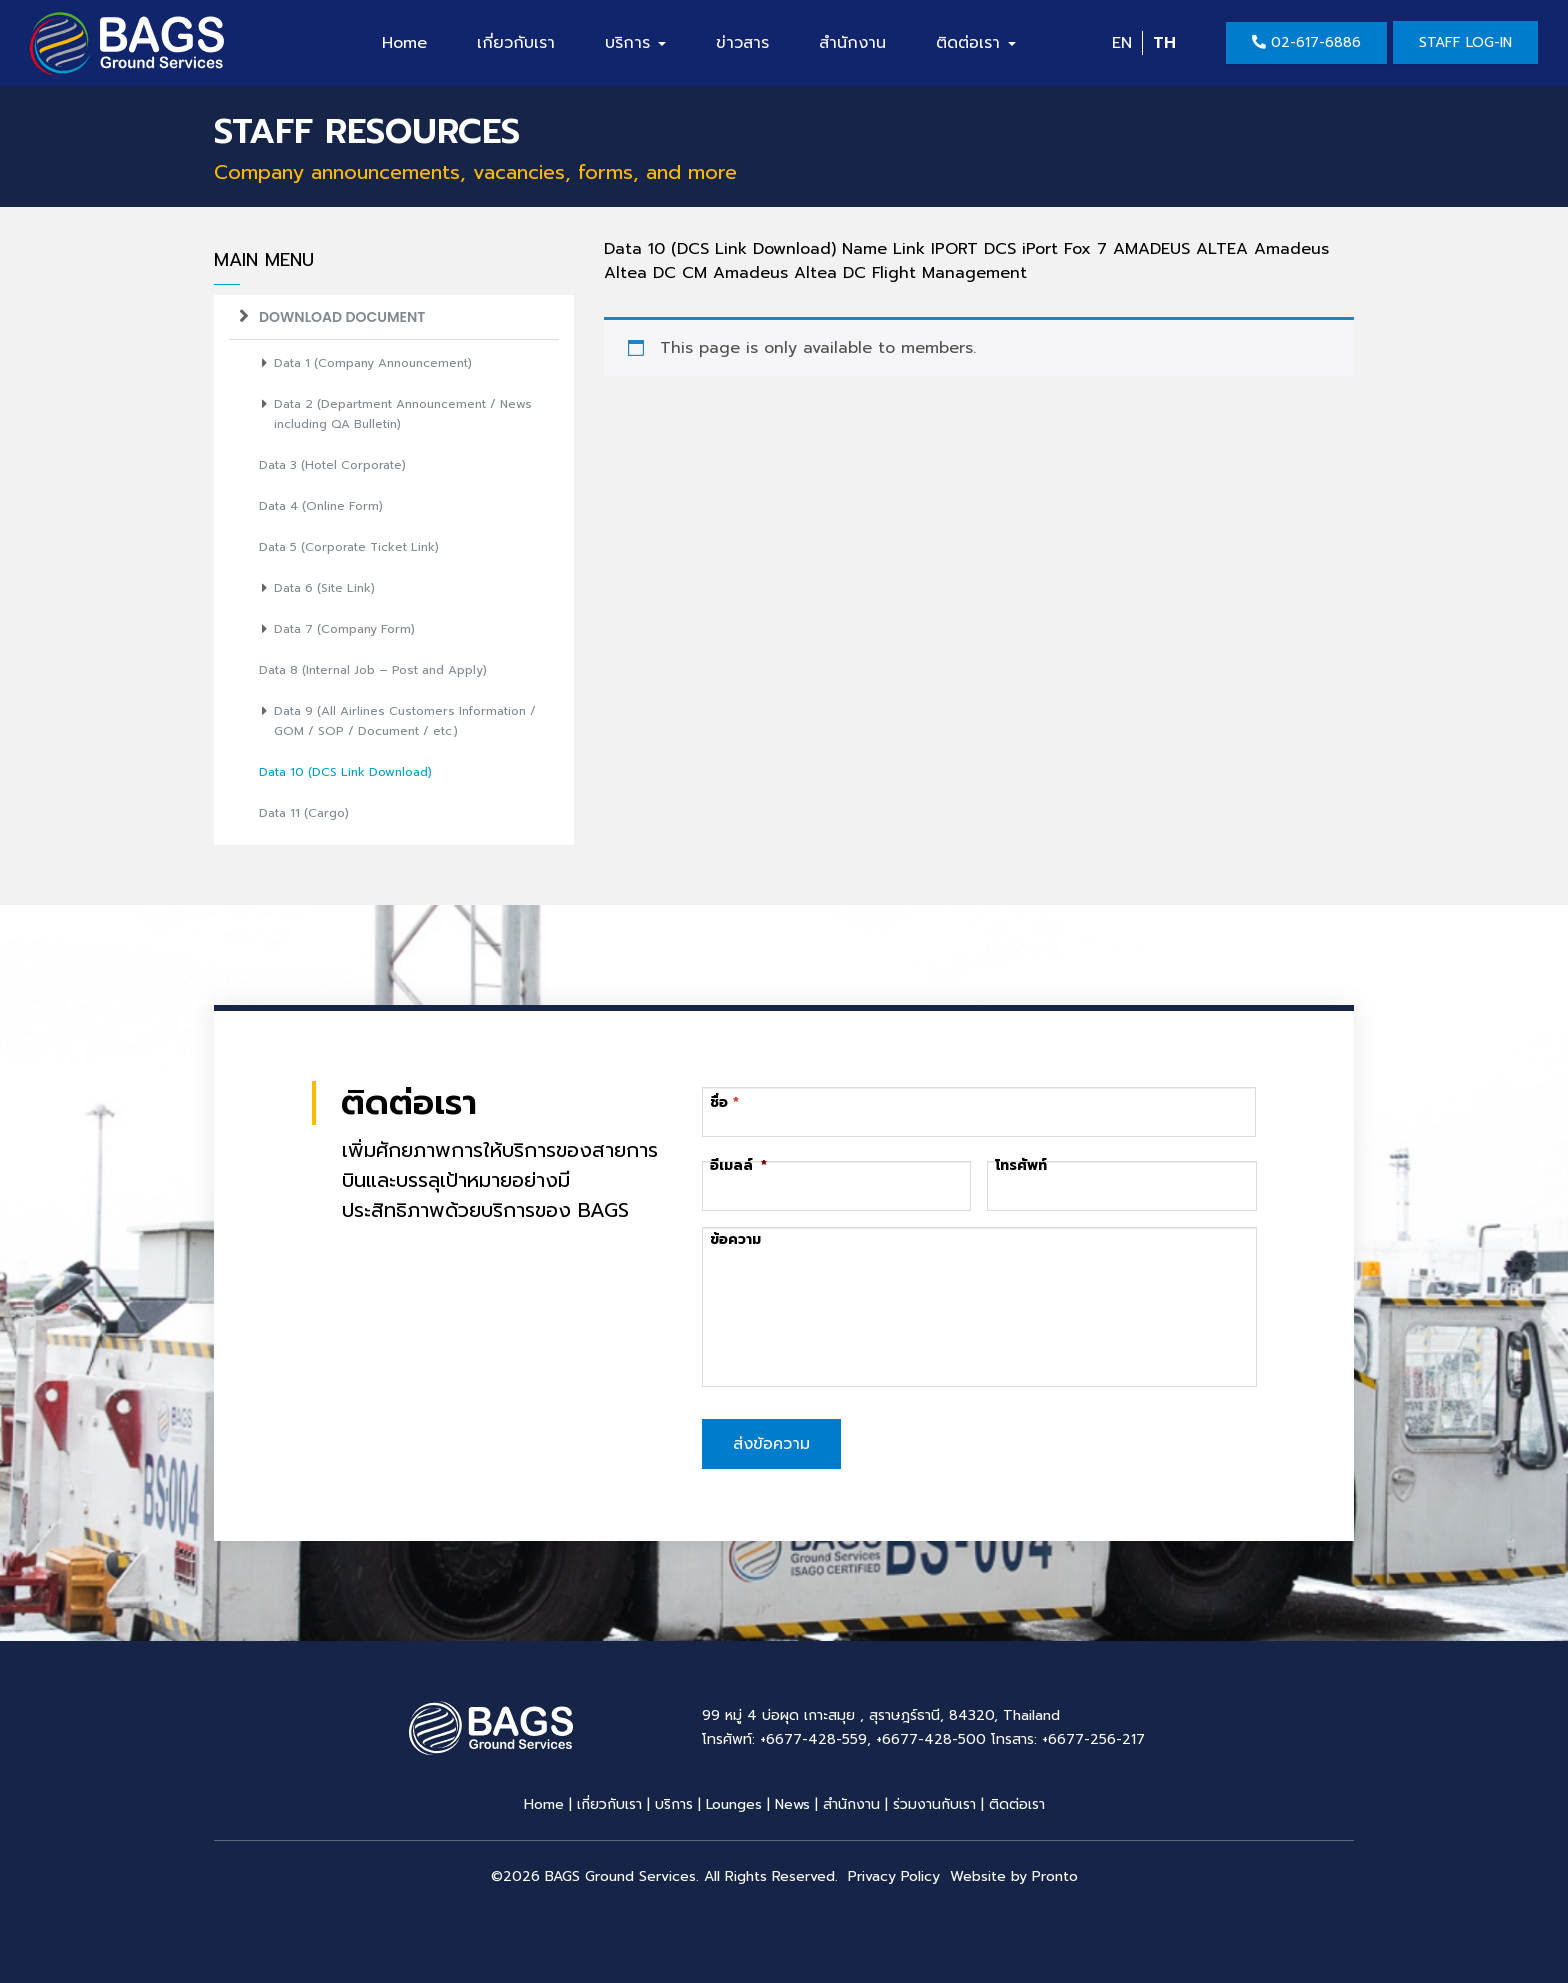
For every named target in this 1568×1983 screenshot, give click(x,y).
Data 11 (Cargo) (304, 813)
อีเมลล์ (738, 1166)
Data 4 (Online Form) (321, 506)
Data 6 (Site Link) (324, 588)
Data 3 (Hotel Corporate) (332, 465)
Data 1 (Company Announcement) (373, 363)
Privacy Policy (894, 1872)
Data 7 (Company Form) (344, 629)
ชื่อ (719, 1102)
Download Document (342, 317)
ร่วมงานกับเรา (934, 1800)
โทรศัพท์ (1021, 1166)
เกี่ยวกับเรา (516, 43)
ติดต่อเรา (976, 43)
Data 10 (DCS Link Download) (345, 772)
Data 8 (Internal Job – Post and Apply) (373, 670)
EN (1122, 43)
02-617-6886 (1306, 42)
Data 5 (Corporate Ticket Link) (349, 547)
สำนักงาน (852, 43)
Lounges (734, 1800)
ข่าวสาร (742, 43)
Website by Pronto (1014, 1872)
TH (1164, 43)
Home (404, 43)
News (792, 1800)
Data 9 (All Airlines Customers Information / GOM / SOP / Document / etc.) (405, 721)
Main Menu (264, 260)
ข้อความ (735, 1240)
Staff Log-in (1465, 42)
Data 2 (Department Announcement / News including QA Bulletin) (403, 414)
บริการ (635, 43)
